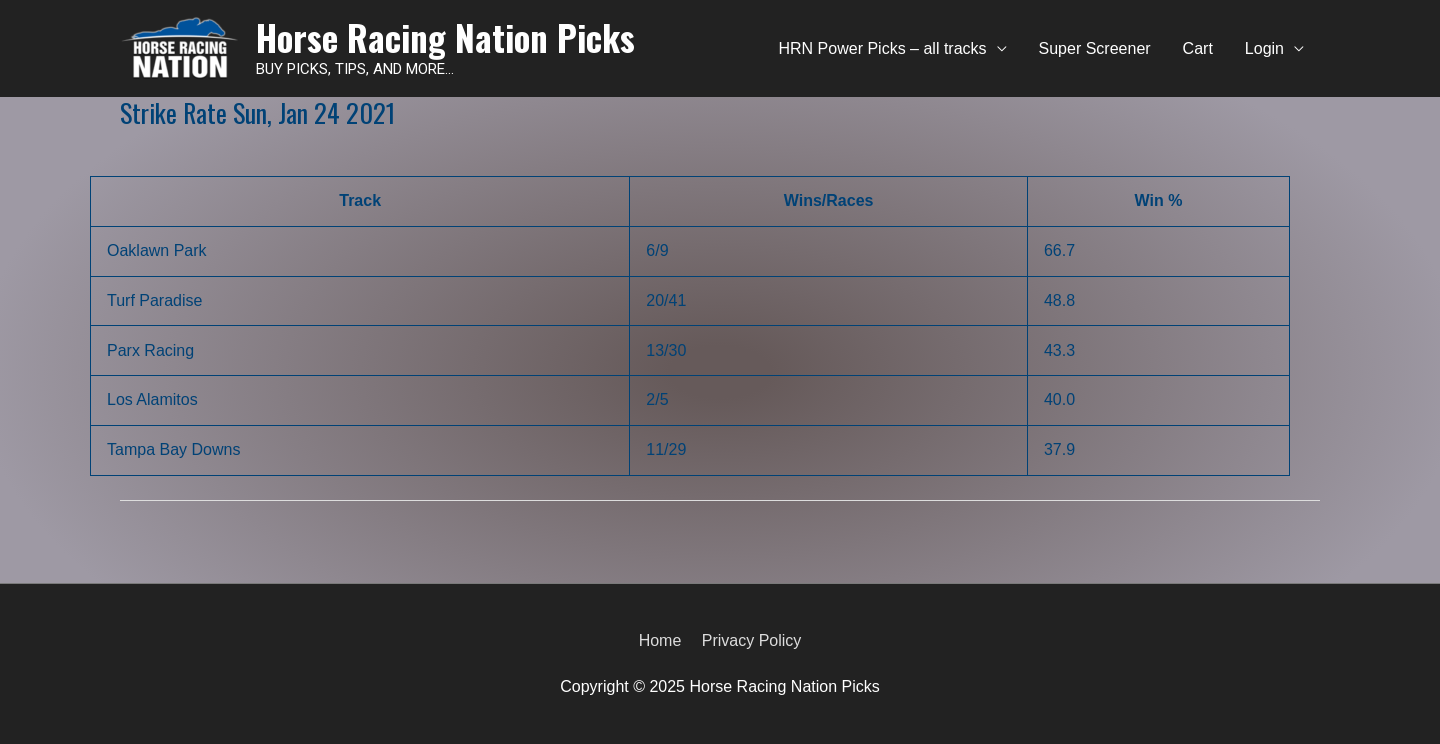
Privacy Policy (752, 640)
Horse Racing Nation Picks (445, 37)
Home (660, 640)
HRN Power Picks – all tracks (883, 48)
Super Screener (1095, 48)
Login (1264, 48)
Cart (1198, 48)
